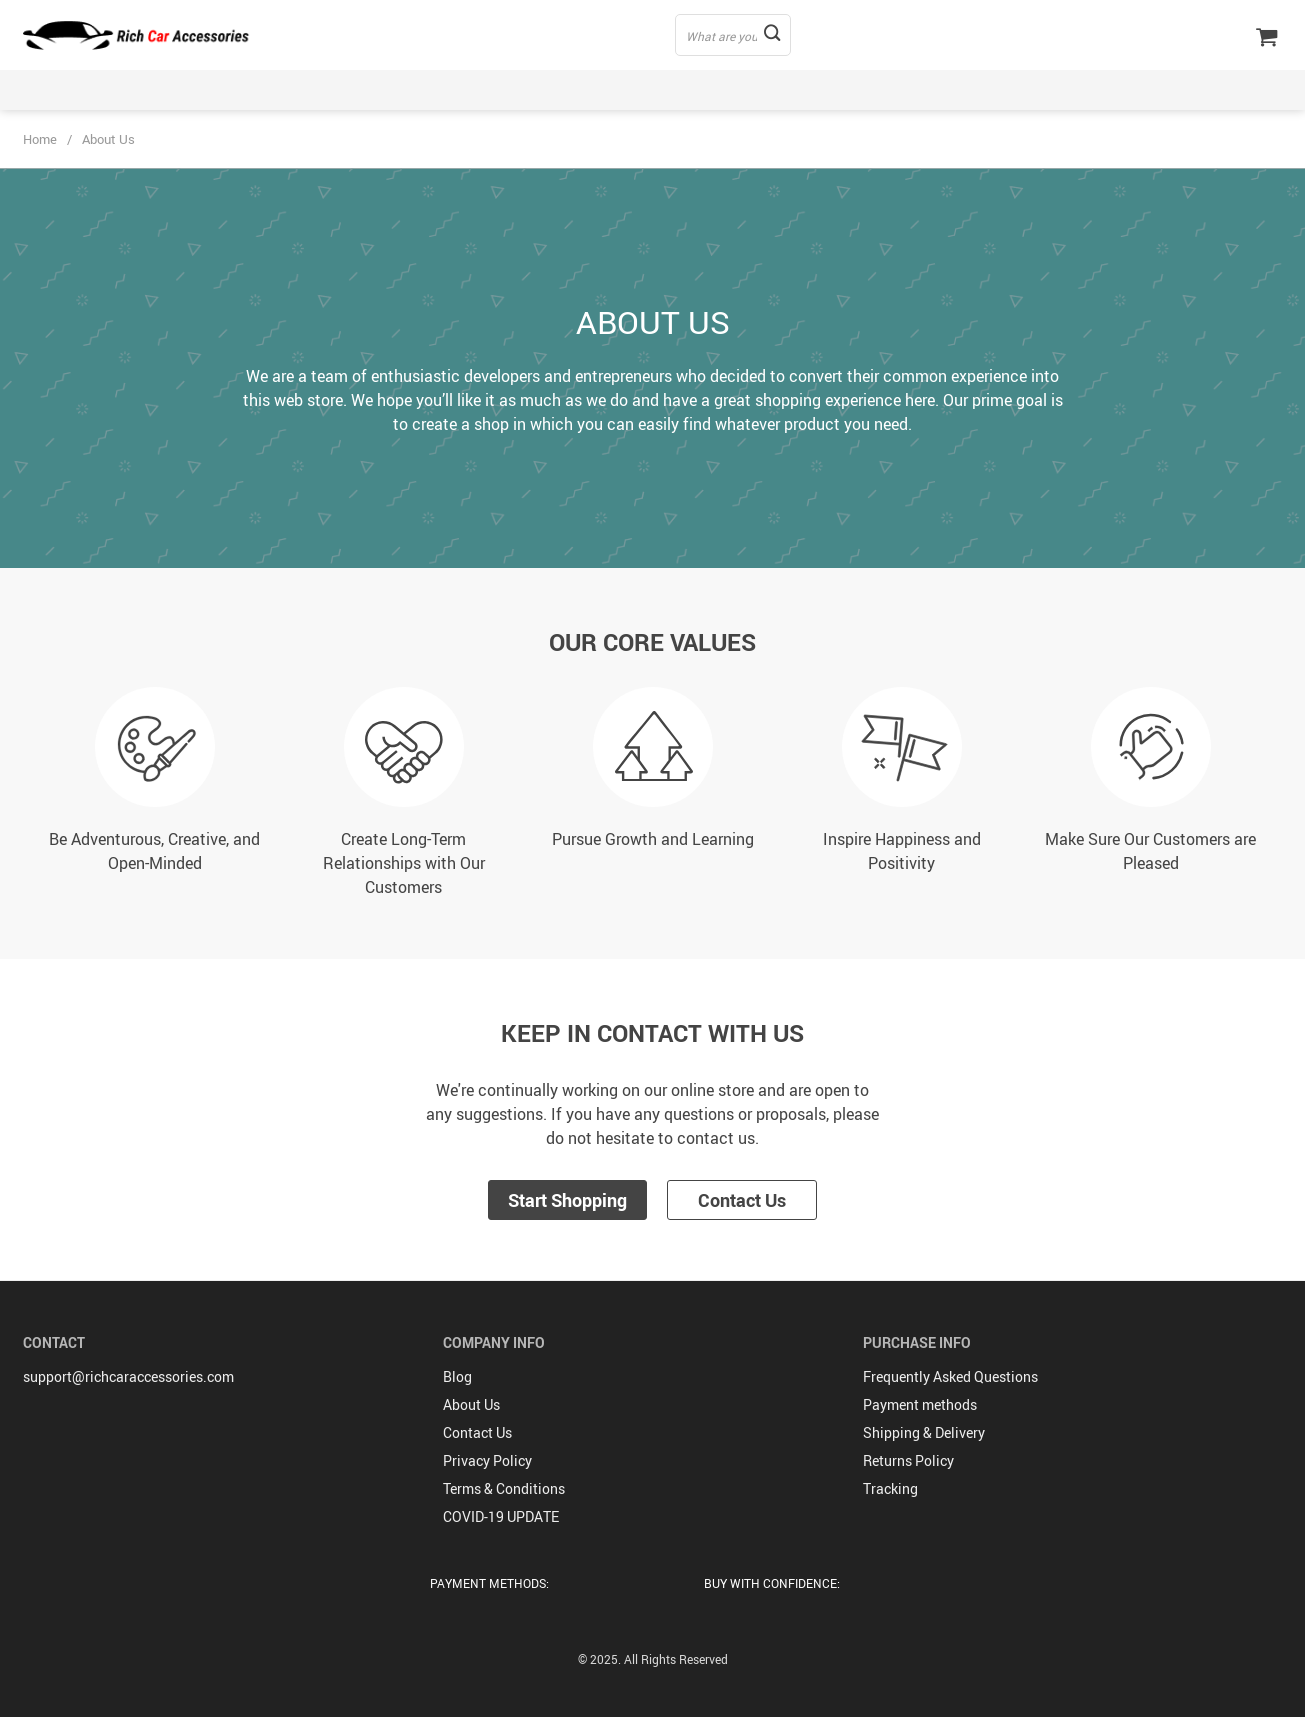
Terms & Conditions (504, 1488)
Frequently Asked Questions (950, 1376)
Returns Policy (908, 1460)
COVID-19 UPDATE (501, 1516)
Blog (457, 1376)
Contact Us (742, 1200)
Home (40, 139)
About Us (471, 1404)
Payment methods (920, 1404)
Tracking (890, 1488)
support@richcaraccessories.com (128, 1376)
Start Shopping (567, 1200)
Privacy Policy (487, 1460)
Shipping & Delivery (924, 1432)
